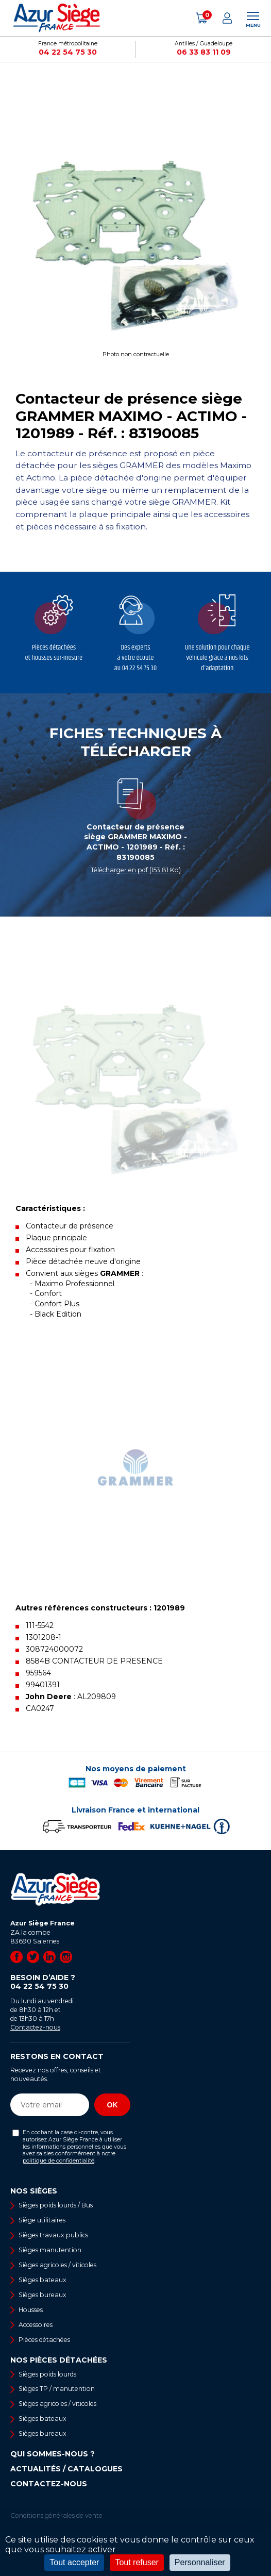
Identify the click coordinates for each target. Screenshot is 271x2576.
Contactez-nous (35, 2027)
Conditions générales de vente (56, 2515)
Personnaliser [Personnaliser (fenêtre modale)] (200, 2562)
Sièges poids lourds (47, 2374)
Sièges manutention (50, 2250)
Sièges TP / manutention (57, 2388)
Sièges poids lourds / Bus (56, 2205)
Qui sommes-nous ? (52, 2453)
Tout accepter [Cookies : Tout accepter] (74, 2562)
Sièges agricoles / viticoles (57, 2265)
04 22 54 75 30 (68, 52)
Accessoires (36, 2325)
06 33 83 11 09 (204, 52)
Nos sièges (33, 2191)
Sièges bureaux (42, 2295)
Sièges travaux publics (53, 2235)
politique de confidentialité (58, 2160)
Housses (31, 2310)
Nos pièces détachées (58, 2360)
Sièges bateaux (42, 2280)
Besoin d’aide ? (70, 1982)
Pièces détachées (44, 2340)
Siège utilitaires (42, 2220)
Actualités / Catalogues (66, 2468)
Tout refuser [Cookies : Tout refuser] (136, 2562)
